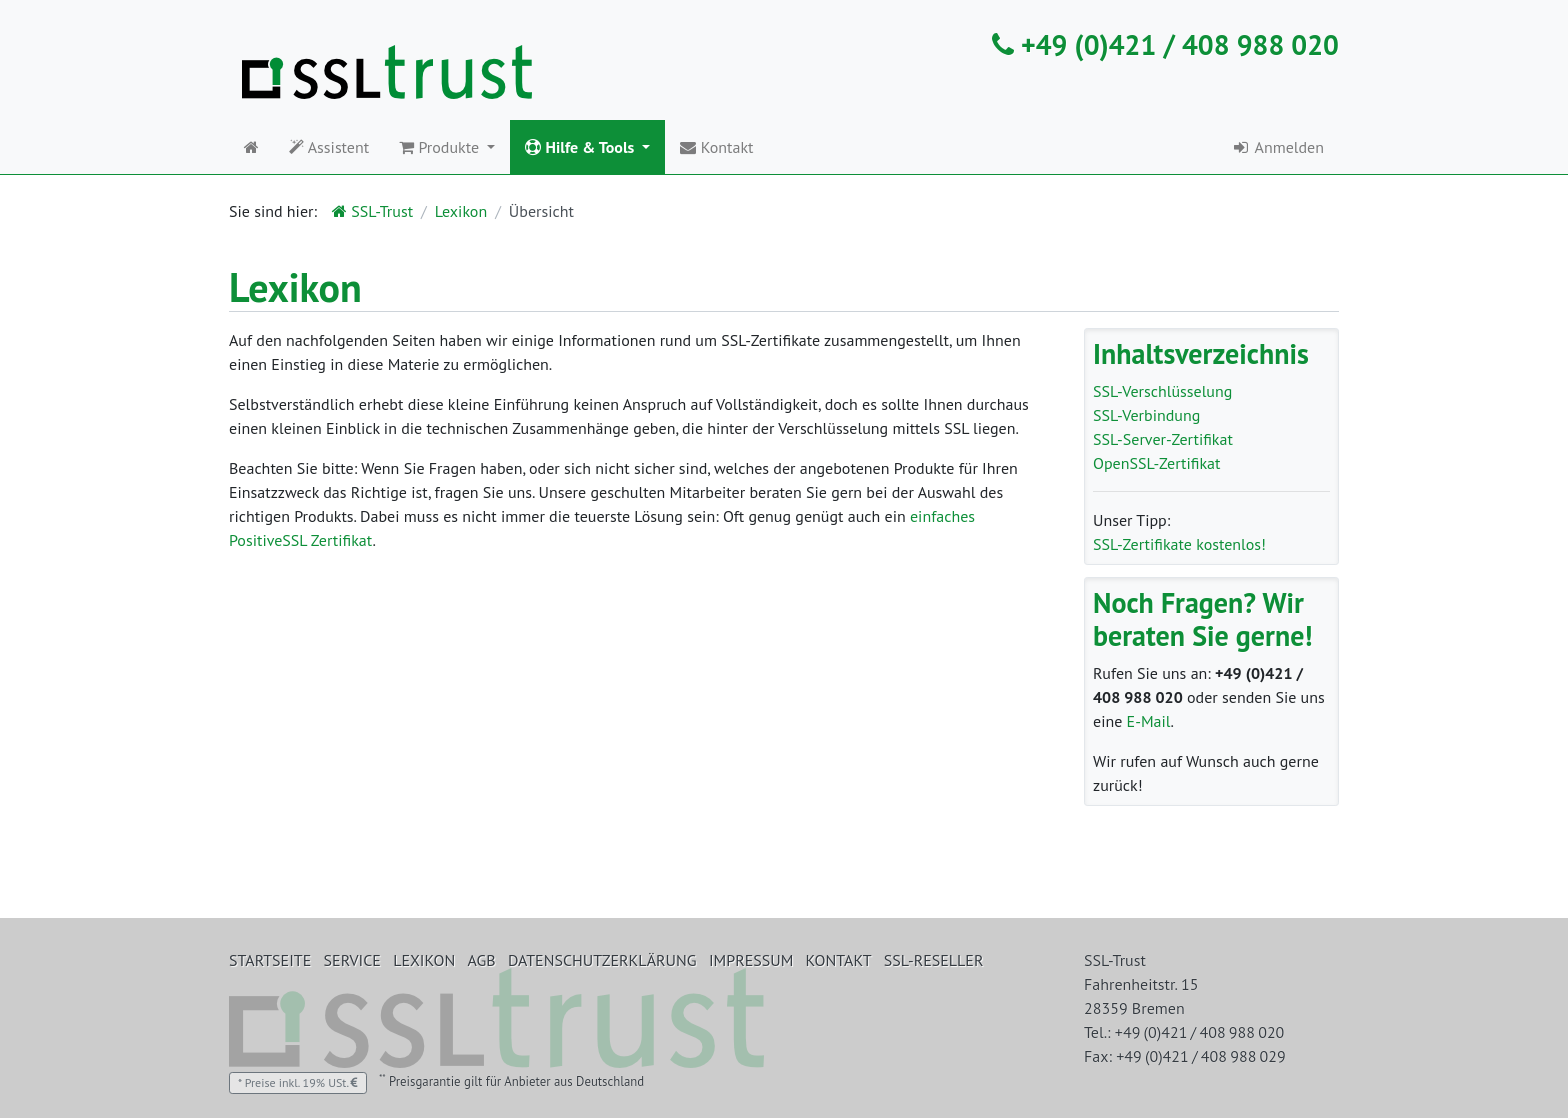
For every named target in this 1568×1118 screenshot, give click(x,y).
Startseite (270, 960)
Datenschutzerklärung (602, 960)
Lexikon (461, 211)
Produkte (441, 147)
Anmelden (1277, 147)
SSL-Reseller (934, 960)
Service (352, 960)
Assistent (329, 147)
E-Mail (1149, 721)
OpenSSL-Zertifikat (1156, 463)
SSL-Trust (372, 211)
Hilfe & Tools (581, 147)
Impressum (751, 960)
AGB (482, 960)
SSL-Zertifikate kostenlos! (1179, 544)
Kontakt (716, 147)
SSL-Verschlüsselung (1162, 391)
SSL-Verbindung (1146, 415)
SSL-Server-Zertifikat (1163, 439)
